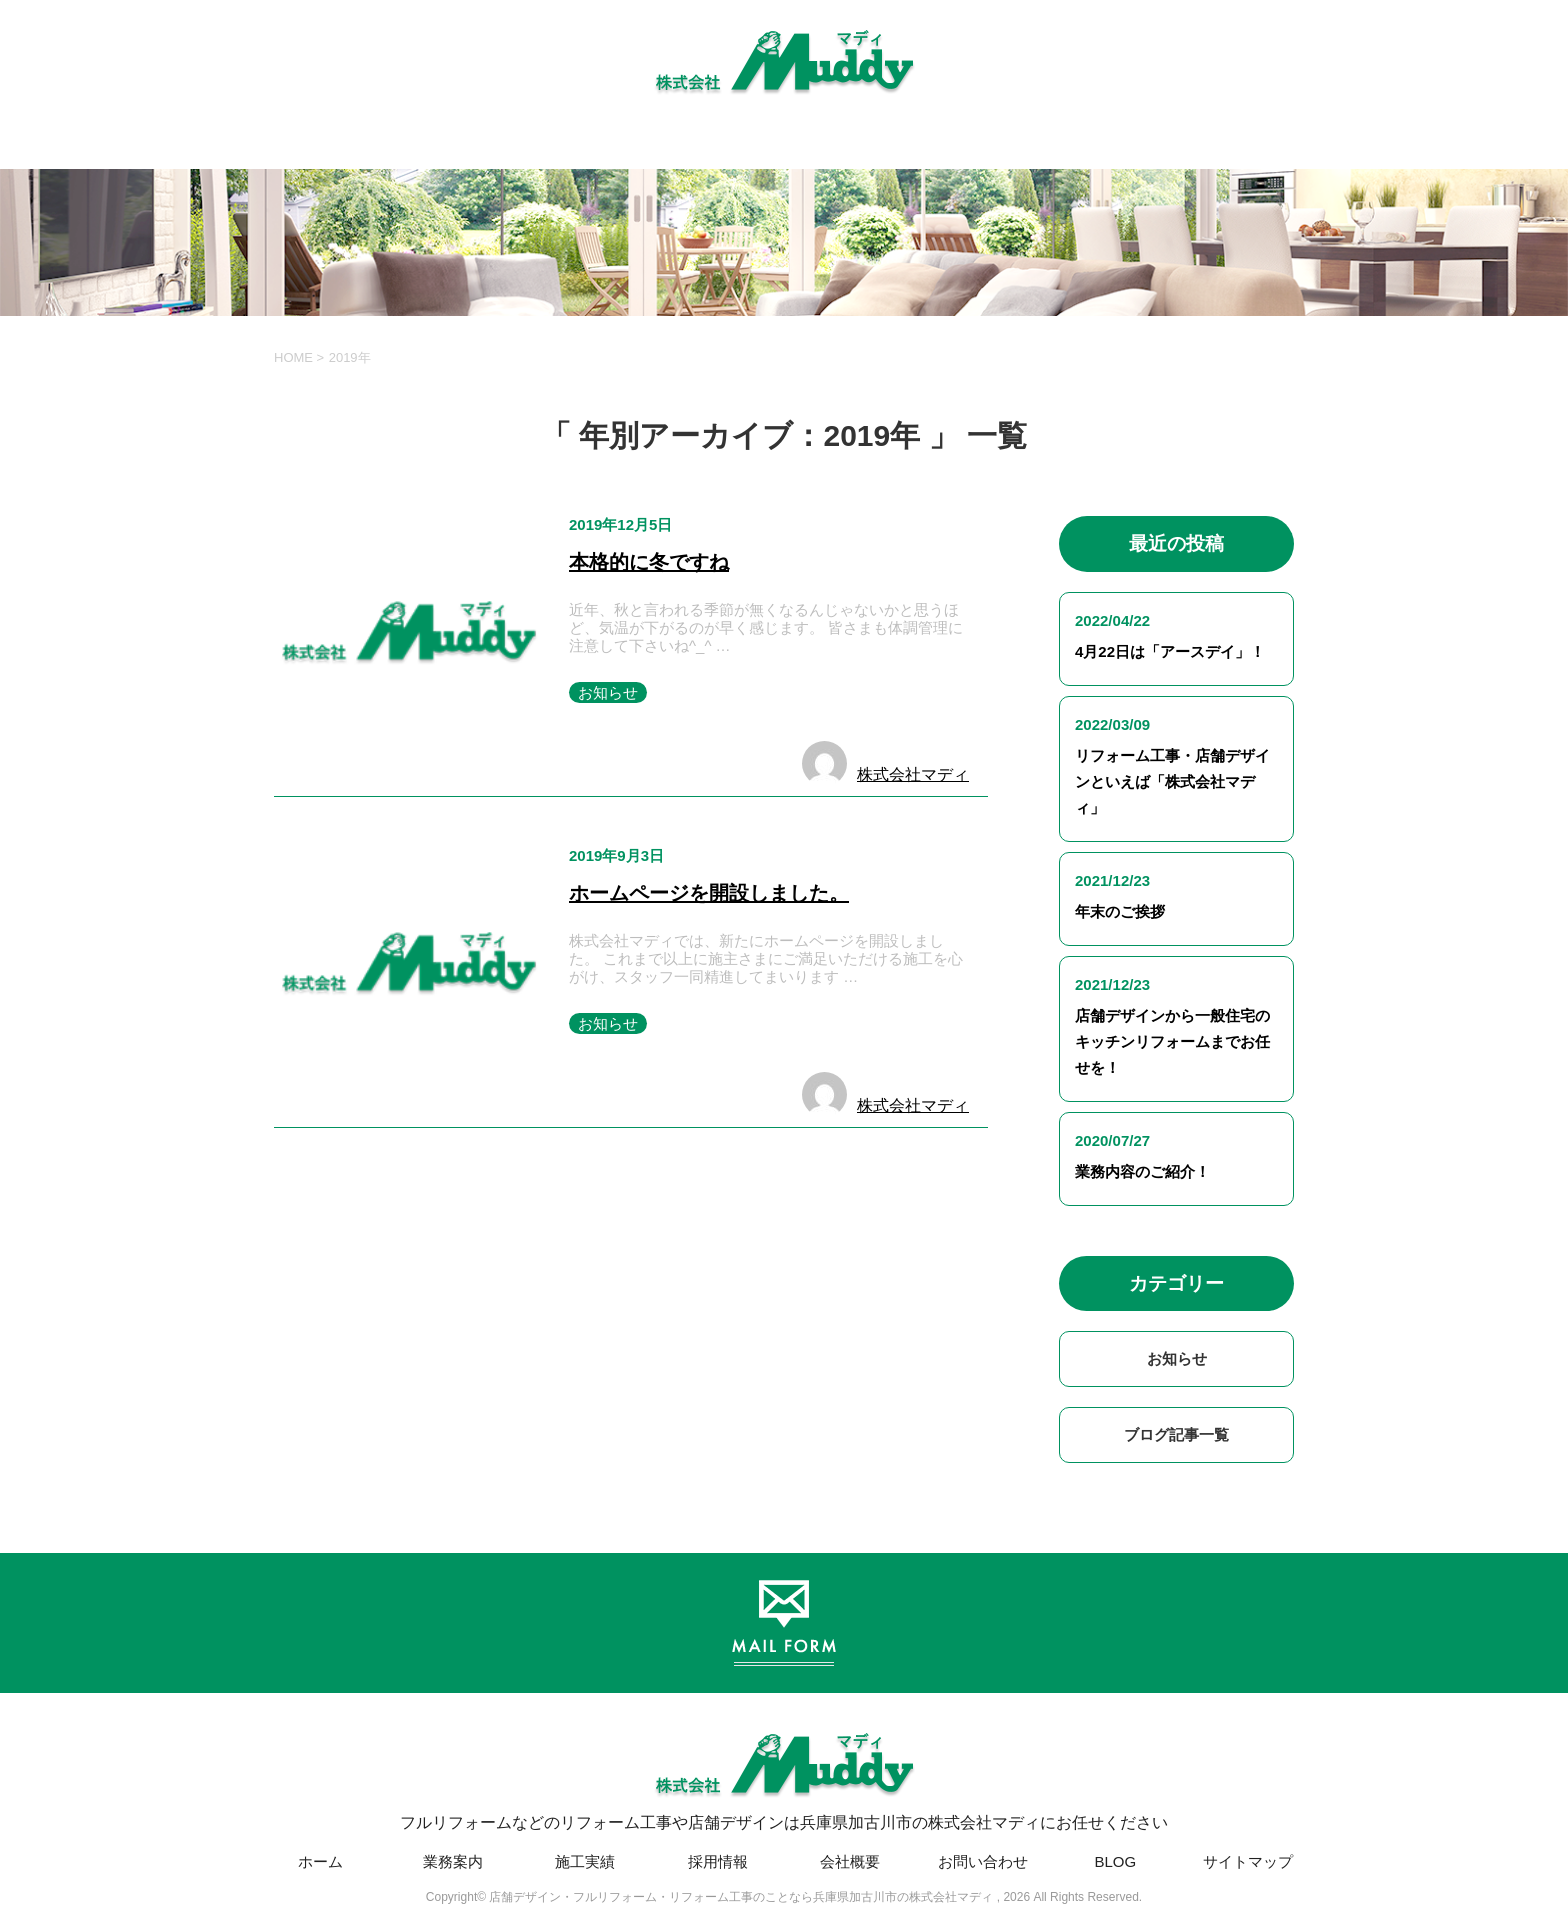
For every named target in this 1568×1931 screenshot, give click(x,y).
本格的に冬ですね (649, 562)
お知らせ (608, 692)
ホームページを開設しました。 (709, 893)
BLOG (1115, 1861)
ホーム (320, 1861)
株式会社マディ (913, 774)
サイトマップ (1248, 1861)
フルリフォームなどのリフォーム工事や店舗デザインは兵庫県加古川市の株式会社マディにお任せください (784, 1774)
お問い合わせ (983, 1861)
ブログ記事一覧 (1176, 1434)
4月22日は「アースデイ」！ (1170, 651)
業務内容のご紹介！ (1142, 1171)
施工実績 (585, 1861)
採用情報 (718, 1861)
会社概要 (850, 1861)
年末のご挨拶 (1120, 911)
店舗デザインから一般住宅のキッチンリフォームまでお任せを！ (1172, 1041)
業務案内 (453, 1861)
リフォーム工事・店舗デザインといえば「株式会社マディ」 (1172, 781)
